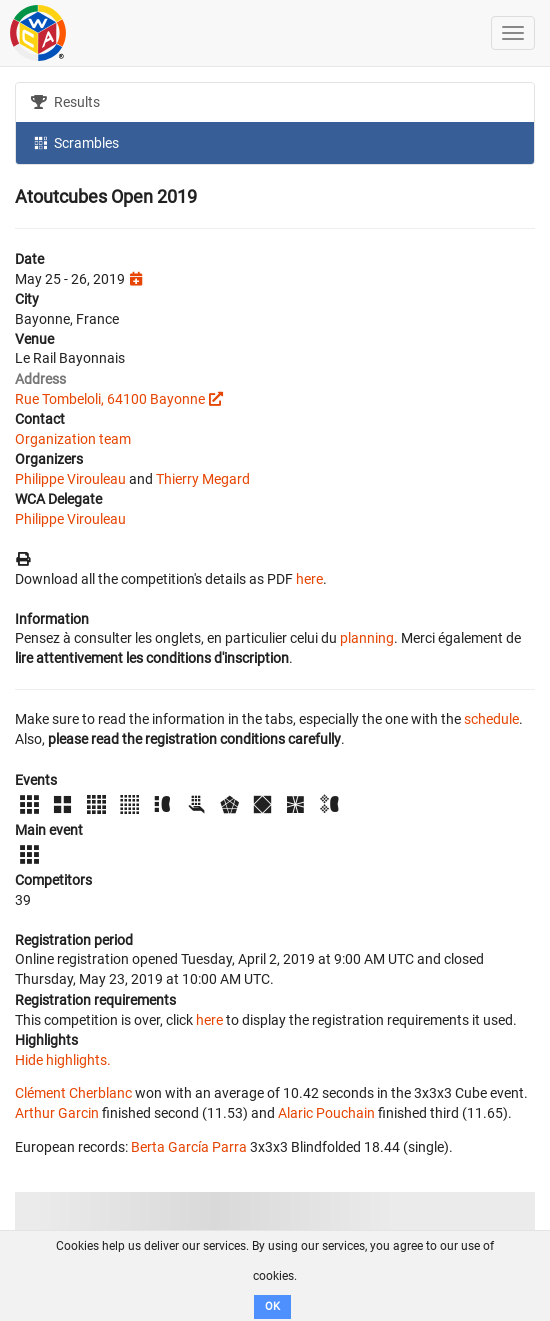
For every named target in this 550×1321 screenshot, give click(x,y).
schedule (491, 719)
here (309, 579)
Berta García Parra (189, 1147)
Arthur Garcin (57, 1113)
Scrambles (75, 142)
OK (272, 1306)
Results (65, 102)
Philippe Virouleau (70, 479)
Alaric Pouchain (326, 1113)
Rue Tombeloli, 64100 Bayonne (110, 399)
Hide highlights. (63, 1060)
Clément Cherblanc (73, 1093)
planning (367, 638)
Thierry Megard (203, 479)
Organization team (73, 439)
